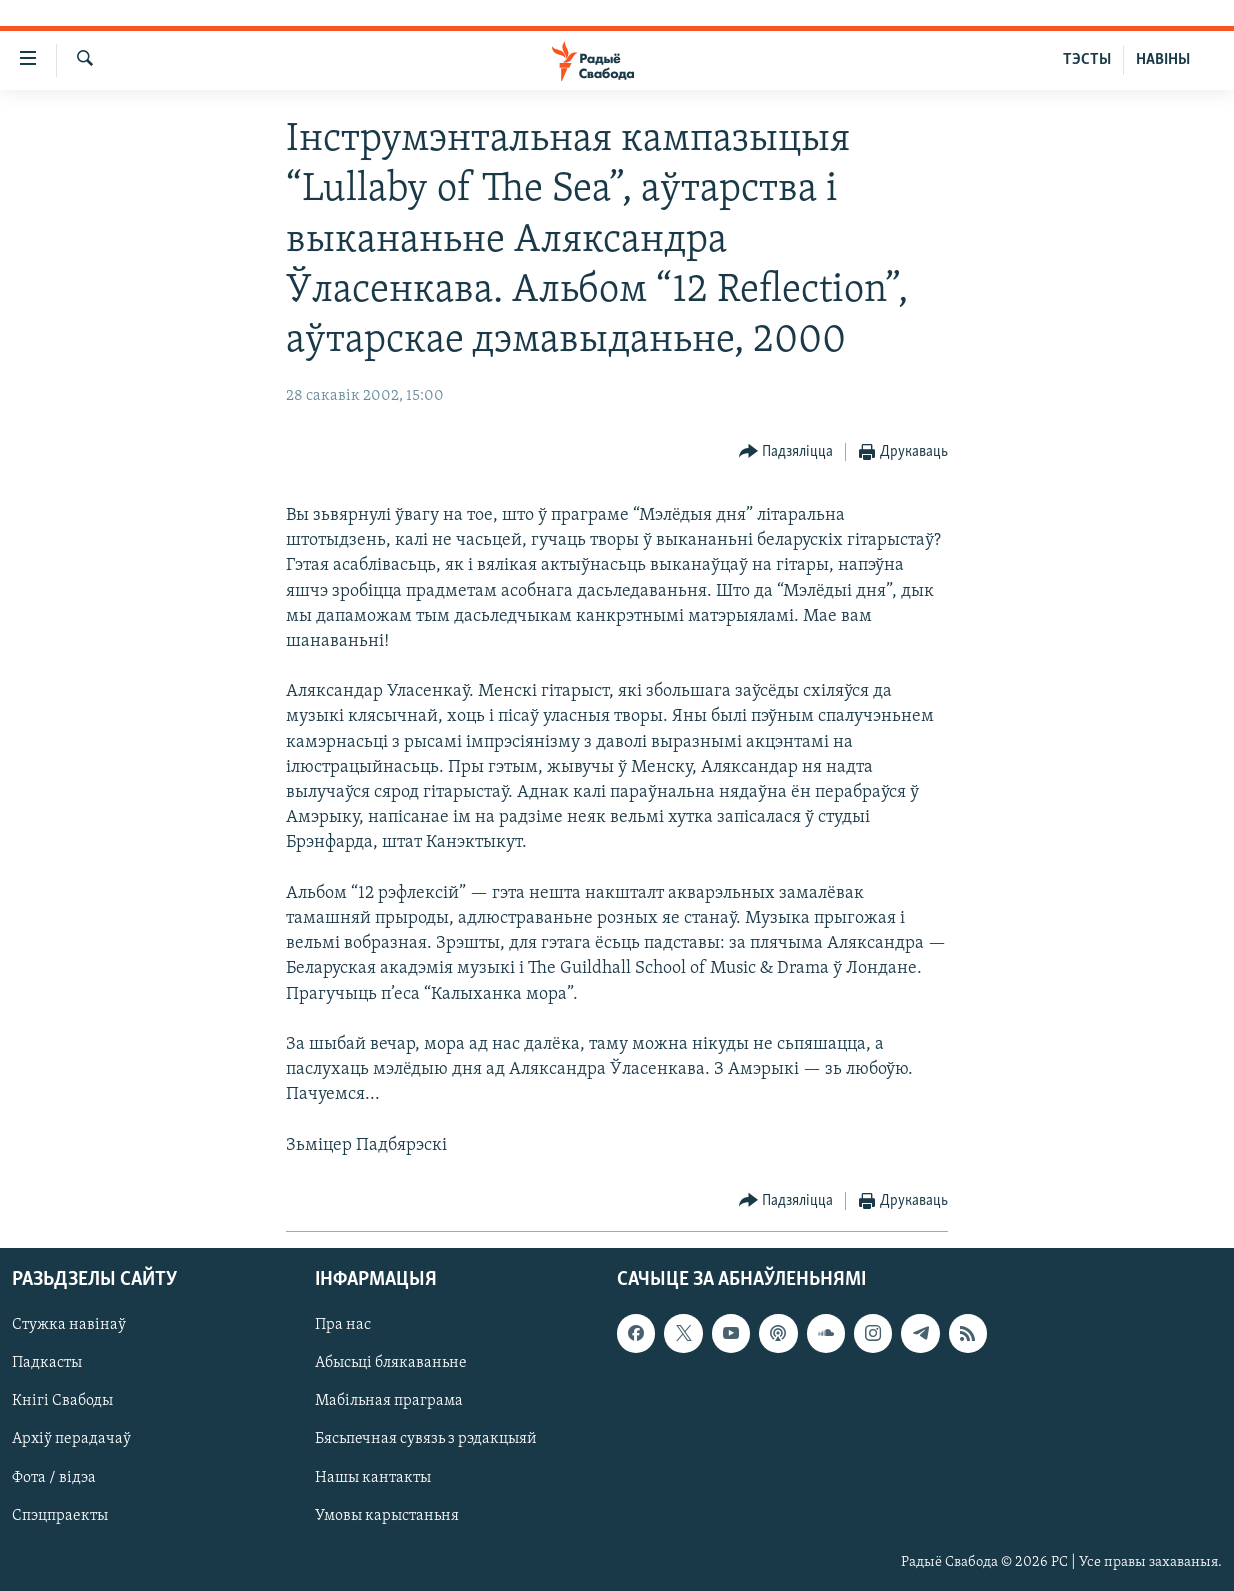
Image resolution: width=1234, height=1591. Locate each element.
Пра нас (343, 1325)
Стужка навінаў (69, 1325)
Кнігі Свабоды (62, 1401)
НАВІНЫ (1163, 60)
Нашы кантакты (373, 1477)
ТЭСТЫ (1087, 60)
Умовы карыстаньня (387, 1515)
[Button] (786, 452)
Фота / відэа (54, 1477)
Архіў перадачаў (71, 1439)
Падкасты (47, 1363)
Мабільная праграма (389, 1401)
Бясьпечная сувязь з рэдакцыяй (426, 1439)
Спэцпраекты (60, 1515)
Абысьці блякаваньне (391, 1363)
